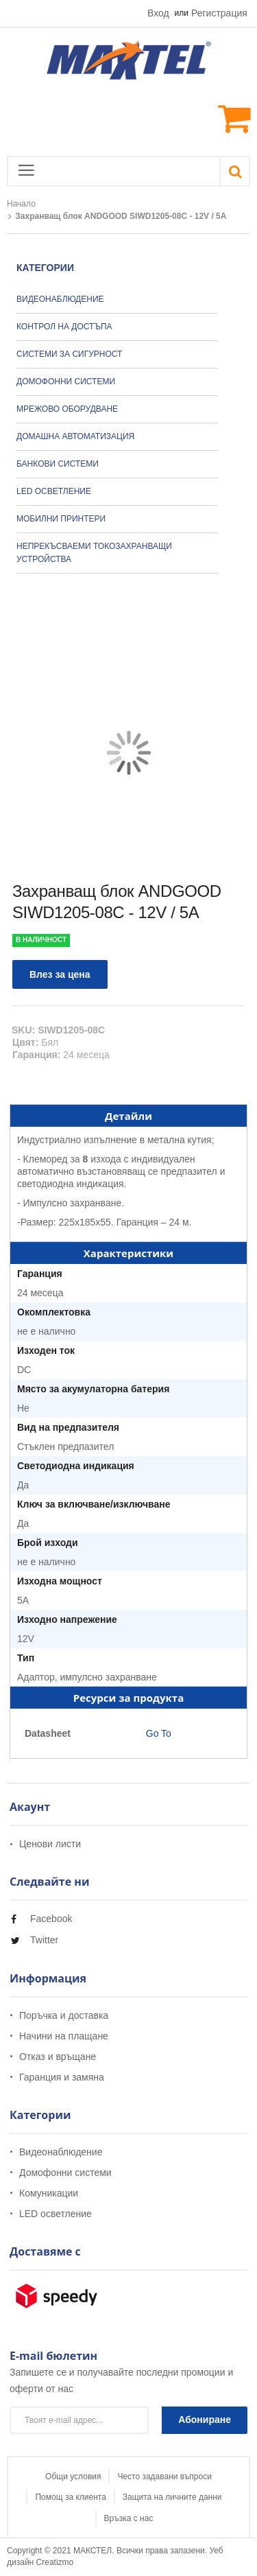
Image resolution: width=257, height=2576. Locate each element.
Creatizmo (55, 2562)
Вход (158, 13)
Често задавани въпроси (164, 2476)
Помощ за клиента (70, 2497)
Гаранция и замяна (61, 2077)
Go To (157, 1733)
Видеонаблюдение (60, 2152)
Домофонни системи (65, 2172)
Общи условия (73, 2476)
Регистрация (219, 13)
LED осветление (55, 2213)
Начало (21, 204)
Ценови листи (50, 1844)
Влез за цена (59, 974)
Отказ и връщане (57, 2056)
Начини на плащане (63, 2035)
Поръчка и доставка (63, 2016)
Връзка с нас (129, 2518)
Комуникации (48, 2193)
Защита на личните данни (172, 2497)
